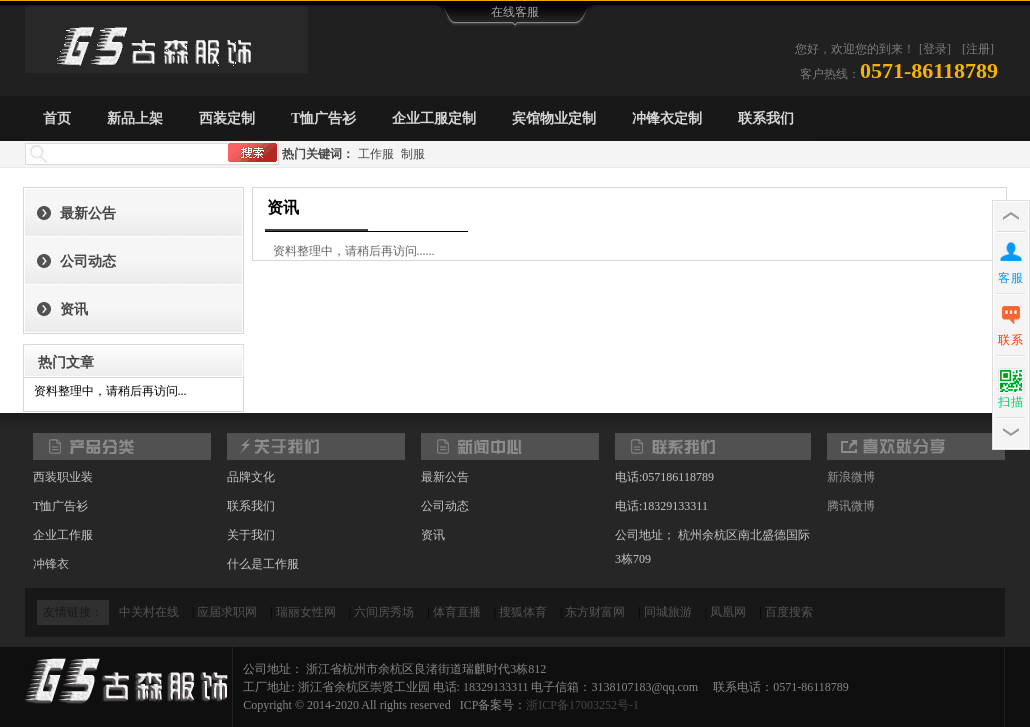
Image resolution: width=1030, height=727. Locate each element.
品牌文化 (251, 477)
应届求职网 (227, 612)
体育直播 (457, 612)
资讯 (74, 309)
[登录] (935, 49)
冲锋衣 (51, 564)
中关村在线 (149, 612)
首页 (57, 118)
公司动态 (88, 261)
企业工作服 (63, 535)
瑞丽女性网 (306, 612)
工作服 (376, 154)
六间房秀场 (384, 612)
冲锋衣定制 (667, 118)
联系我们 (766, 118)
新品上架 (135, 118)
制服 (413, 154)
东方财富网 (595, 612)
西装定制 (227, 118)
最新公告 (88, 213)
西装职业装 (63, 477)
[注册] (978, 49)
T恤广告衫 (323, 118)
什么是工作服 (263, 564)
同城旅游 (668, 612)
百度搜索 (789, 612)
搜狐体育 (523, 612)
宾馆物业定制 (554, 118)
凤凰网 (728, 612)
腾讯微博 (851, 506)
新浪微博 (851, 477)
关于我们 (251, 535)
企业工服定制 (434, 118)
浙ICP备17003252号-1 (582, 705)
